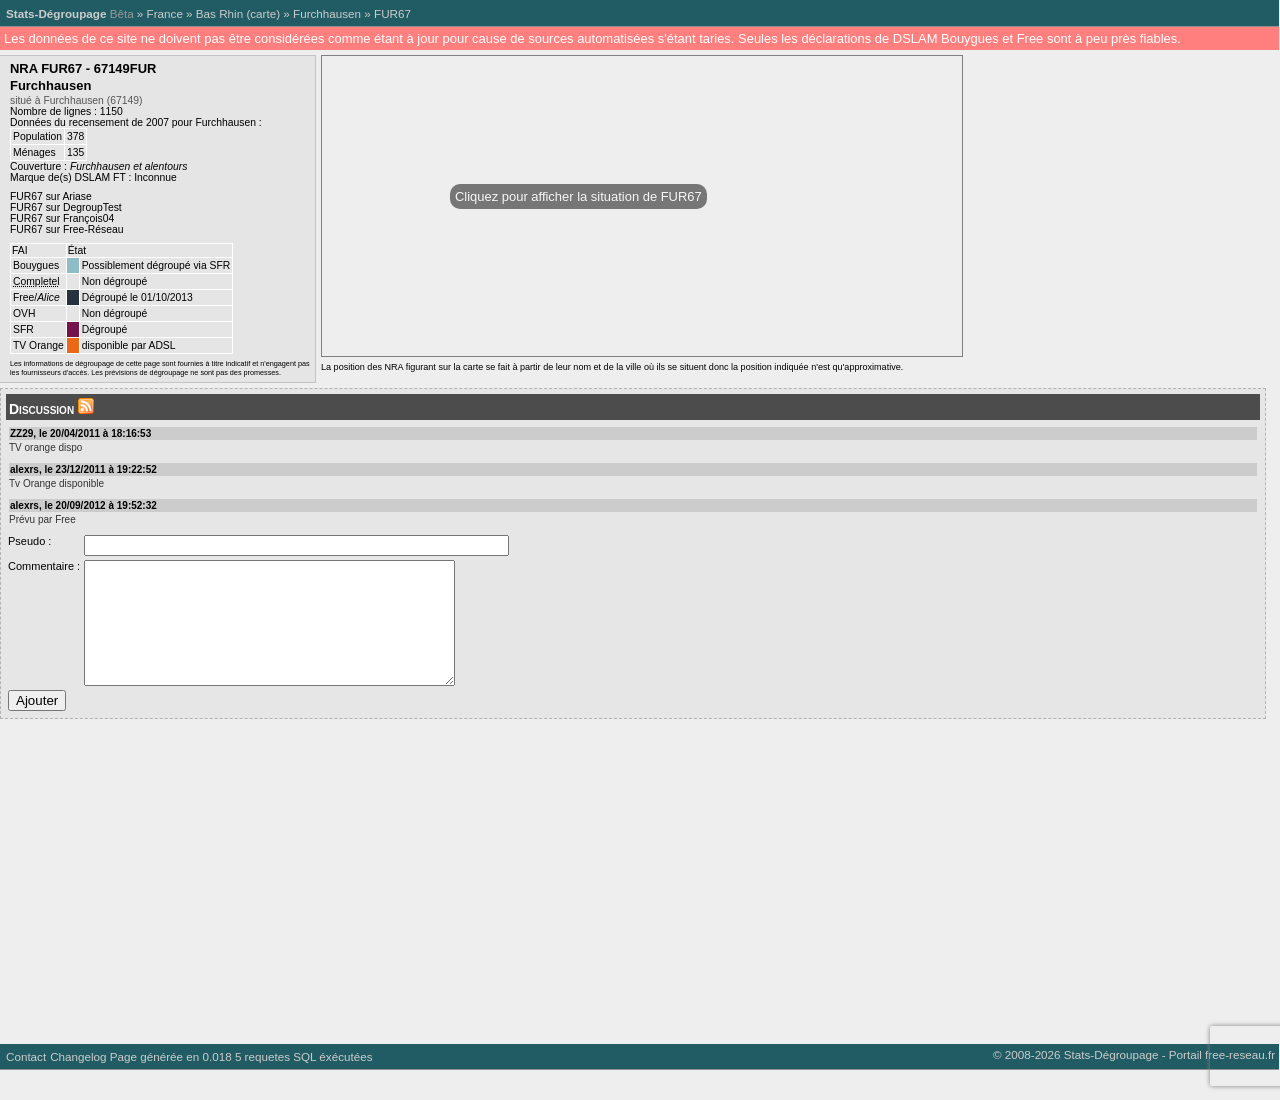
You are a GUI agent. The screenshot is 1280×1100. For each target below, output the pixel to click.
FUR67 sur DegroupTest (66, 207)
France (165, 13)
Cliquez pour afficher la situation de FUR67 (578, 196)
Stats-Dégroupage (56, 13)
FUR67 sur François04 (62, 218)
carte (263, 13)
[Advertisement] (600, 904)
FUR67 (392, 13)
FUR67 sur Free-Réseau (66, 229)
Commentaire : (44, 566)
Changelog (78, 1086)
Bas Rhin (219, 13)
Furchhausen (327, 13)
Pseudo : (29, 541)
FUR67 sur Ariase (51, 196)
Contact (26, 1086)
